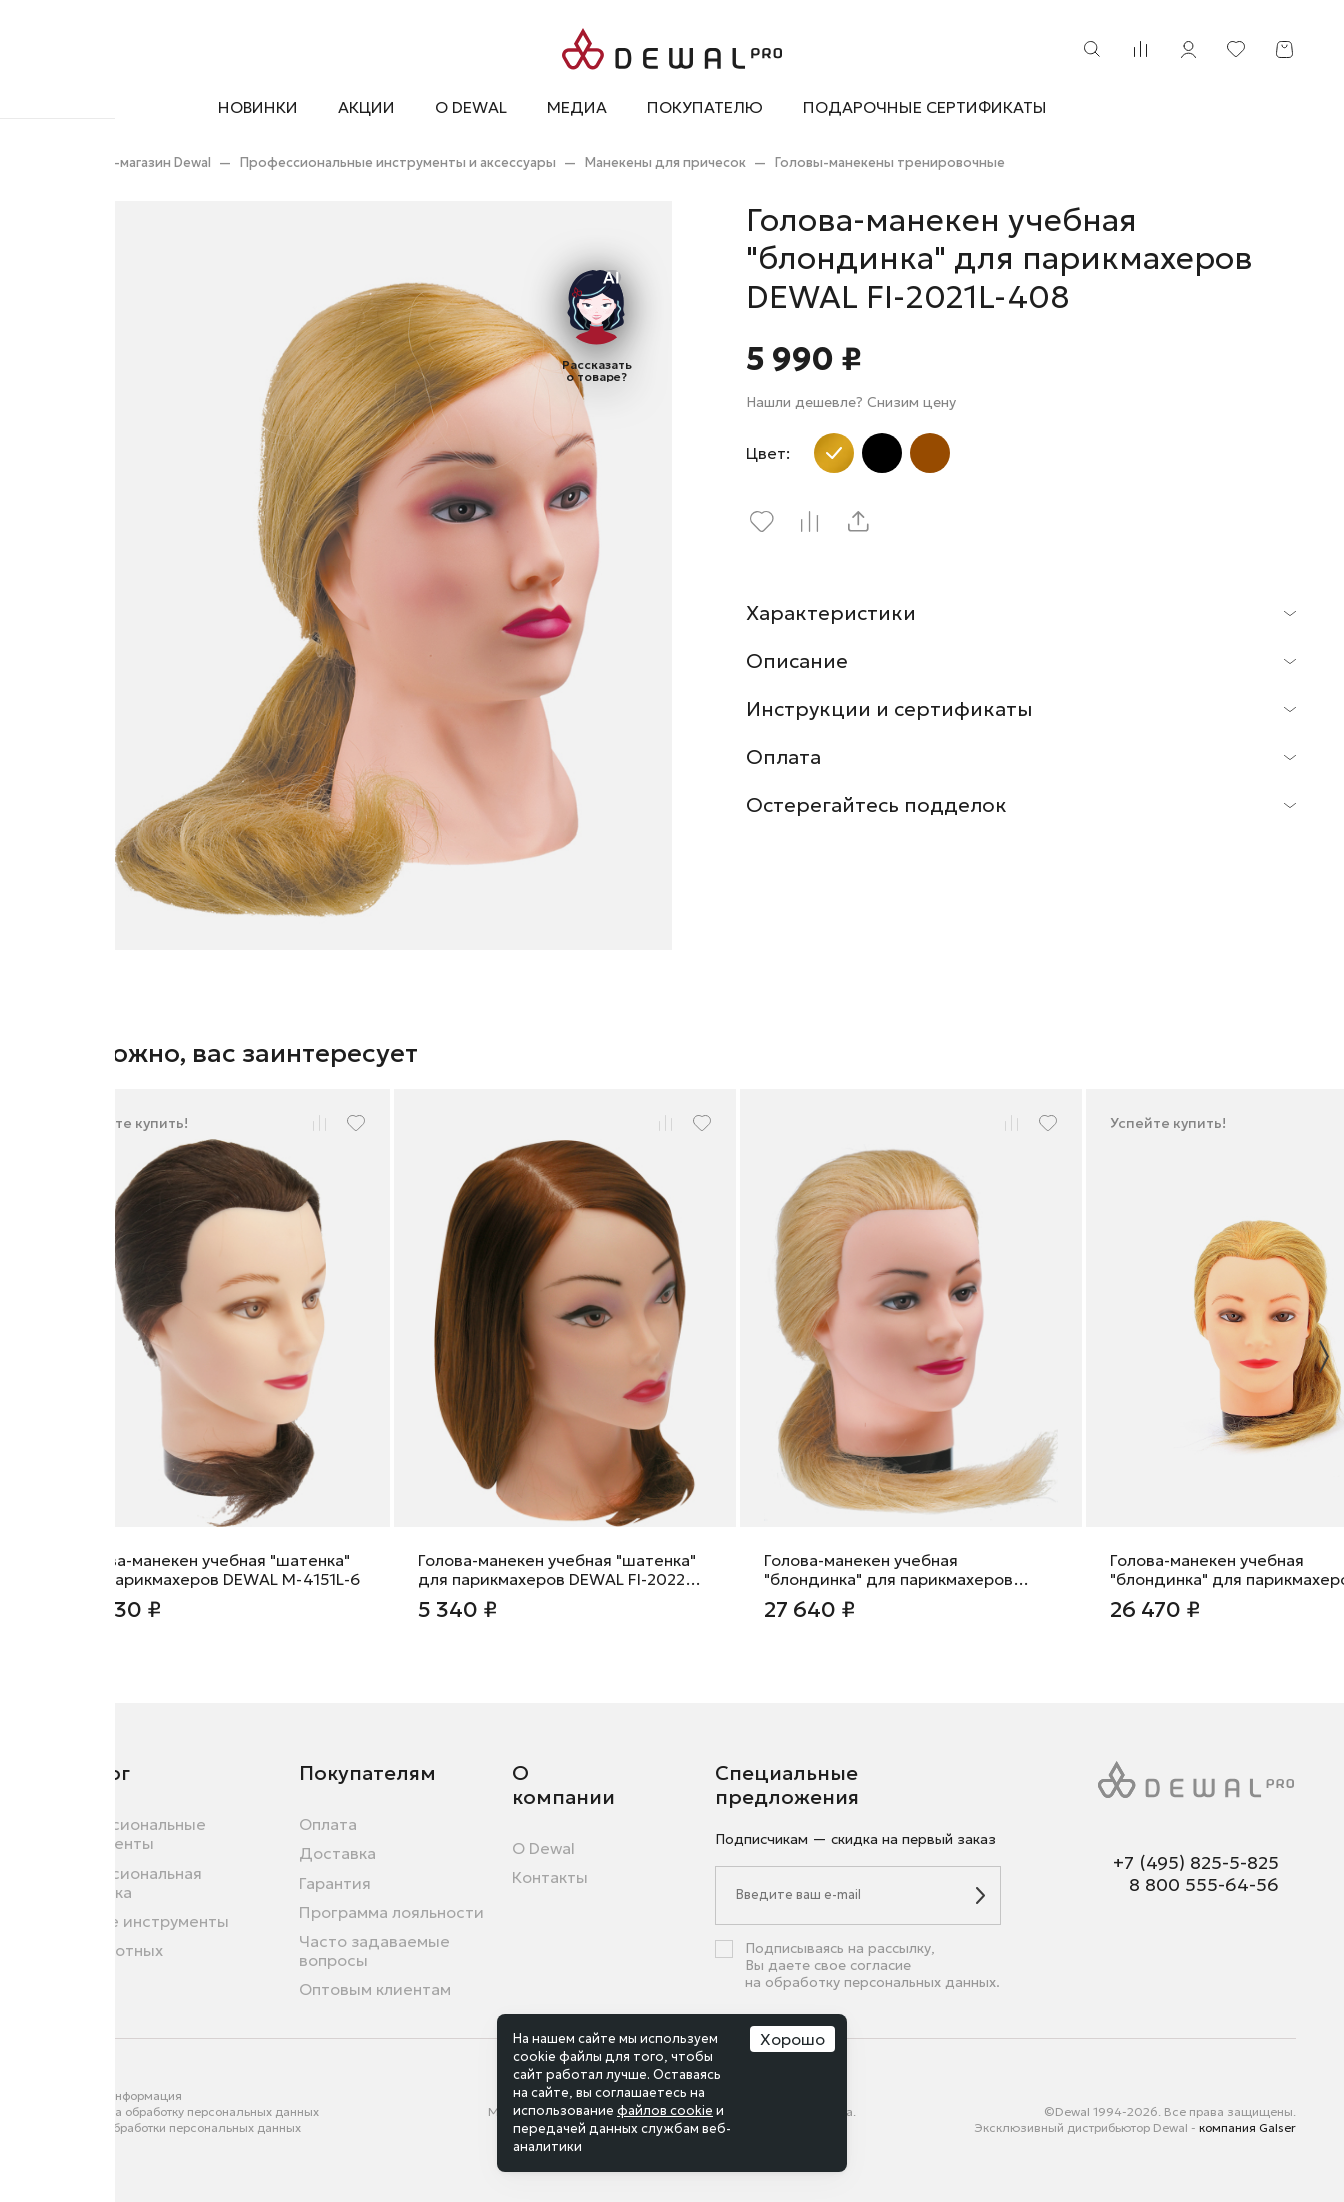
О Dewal (471, 107)
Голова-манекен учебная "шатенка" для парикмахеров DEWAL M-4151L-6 (216, 1570)
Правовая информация (115, 2095)
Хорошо (792, 2039)
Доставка (337, 1853)
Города (68, 2144)
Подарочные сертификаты (925, 107)
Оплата (328, 1824)
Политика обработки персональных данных (174, 2127)
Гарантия (335, 1883)
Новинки (258, 107)
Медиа (577, 107)
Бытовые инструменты (138, 1921)
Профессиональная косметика (125, 1883)
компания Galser (1247, 2127)
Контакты (550, 1877)
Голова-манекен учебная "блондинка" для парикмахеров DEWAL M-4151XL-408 (888, 1570)
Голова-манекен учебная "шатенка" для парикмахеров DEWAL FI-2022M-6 (561, 1570)
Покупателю (705, 107)
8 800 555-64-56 (1204, 1885)
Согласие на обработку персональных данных (183, 2111)
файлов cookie (665, 2110)
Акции (366, 107)
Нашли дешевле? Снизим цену (851, 402)
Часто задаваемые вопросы (374, 1951)
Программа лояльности (391, 1912)
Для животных (105, 1950)
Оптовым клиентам (375, 1989)
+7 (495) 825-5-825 (1196, 1863)
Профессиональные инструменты (127, 1834)
